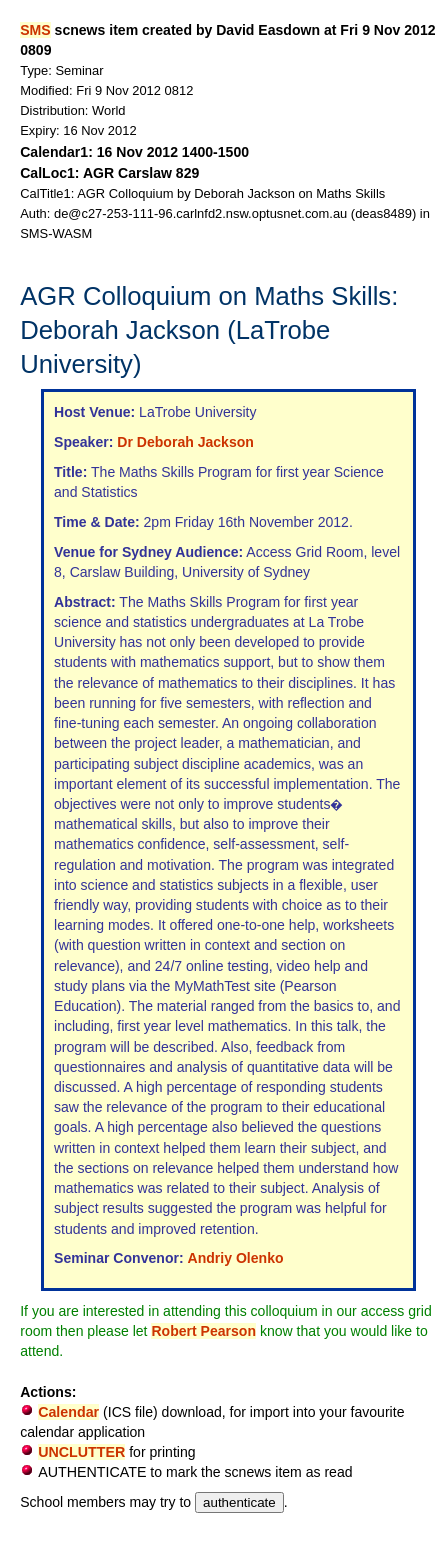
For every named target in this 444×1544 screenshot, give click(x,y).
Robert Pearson (203, 1331)
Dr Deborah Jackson (185, 442)
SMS (35, 30)
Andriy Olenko (236, 1258)
